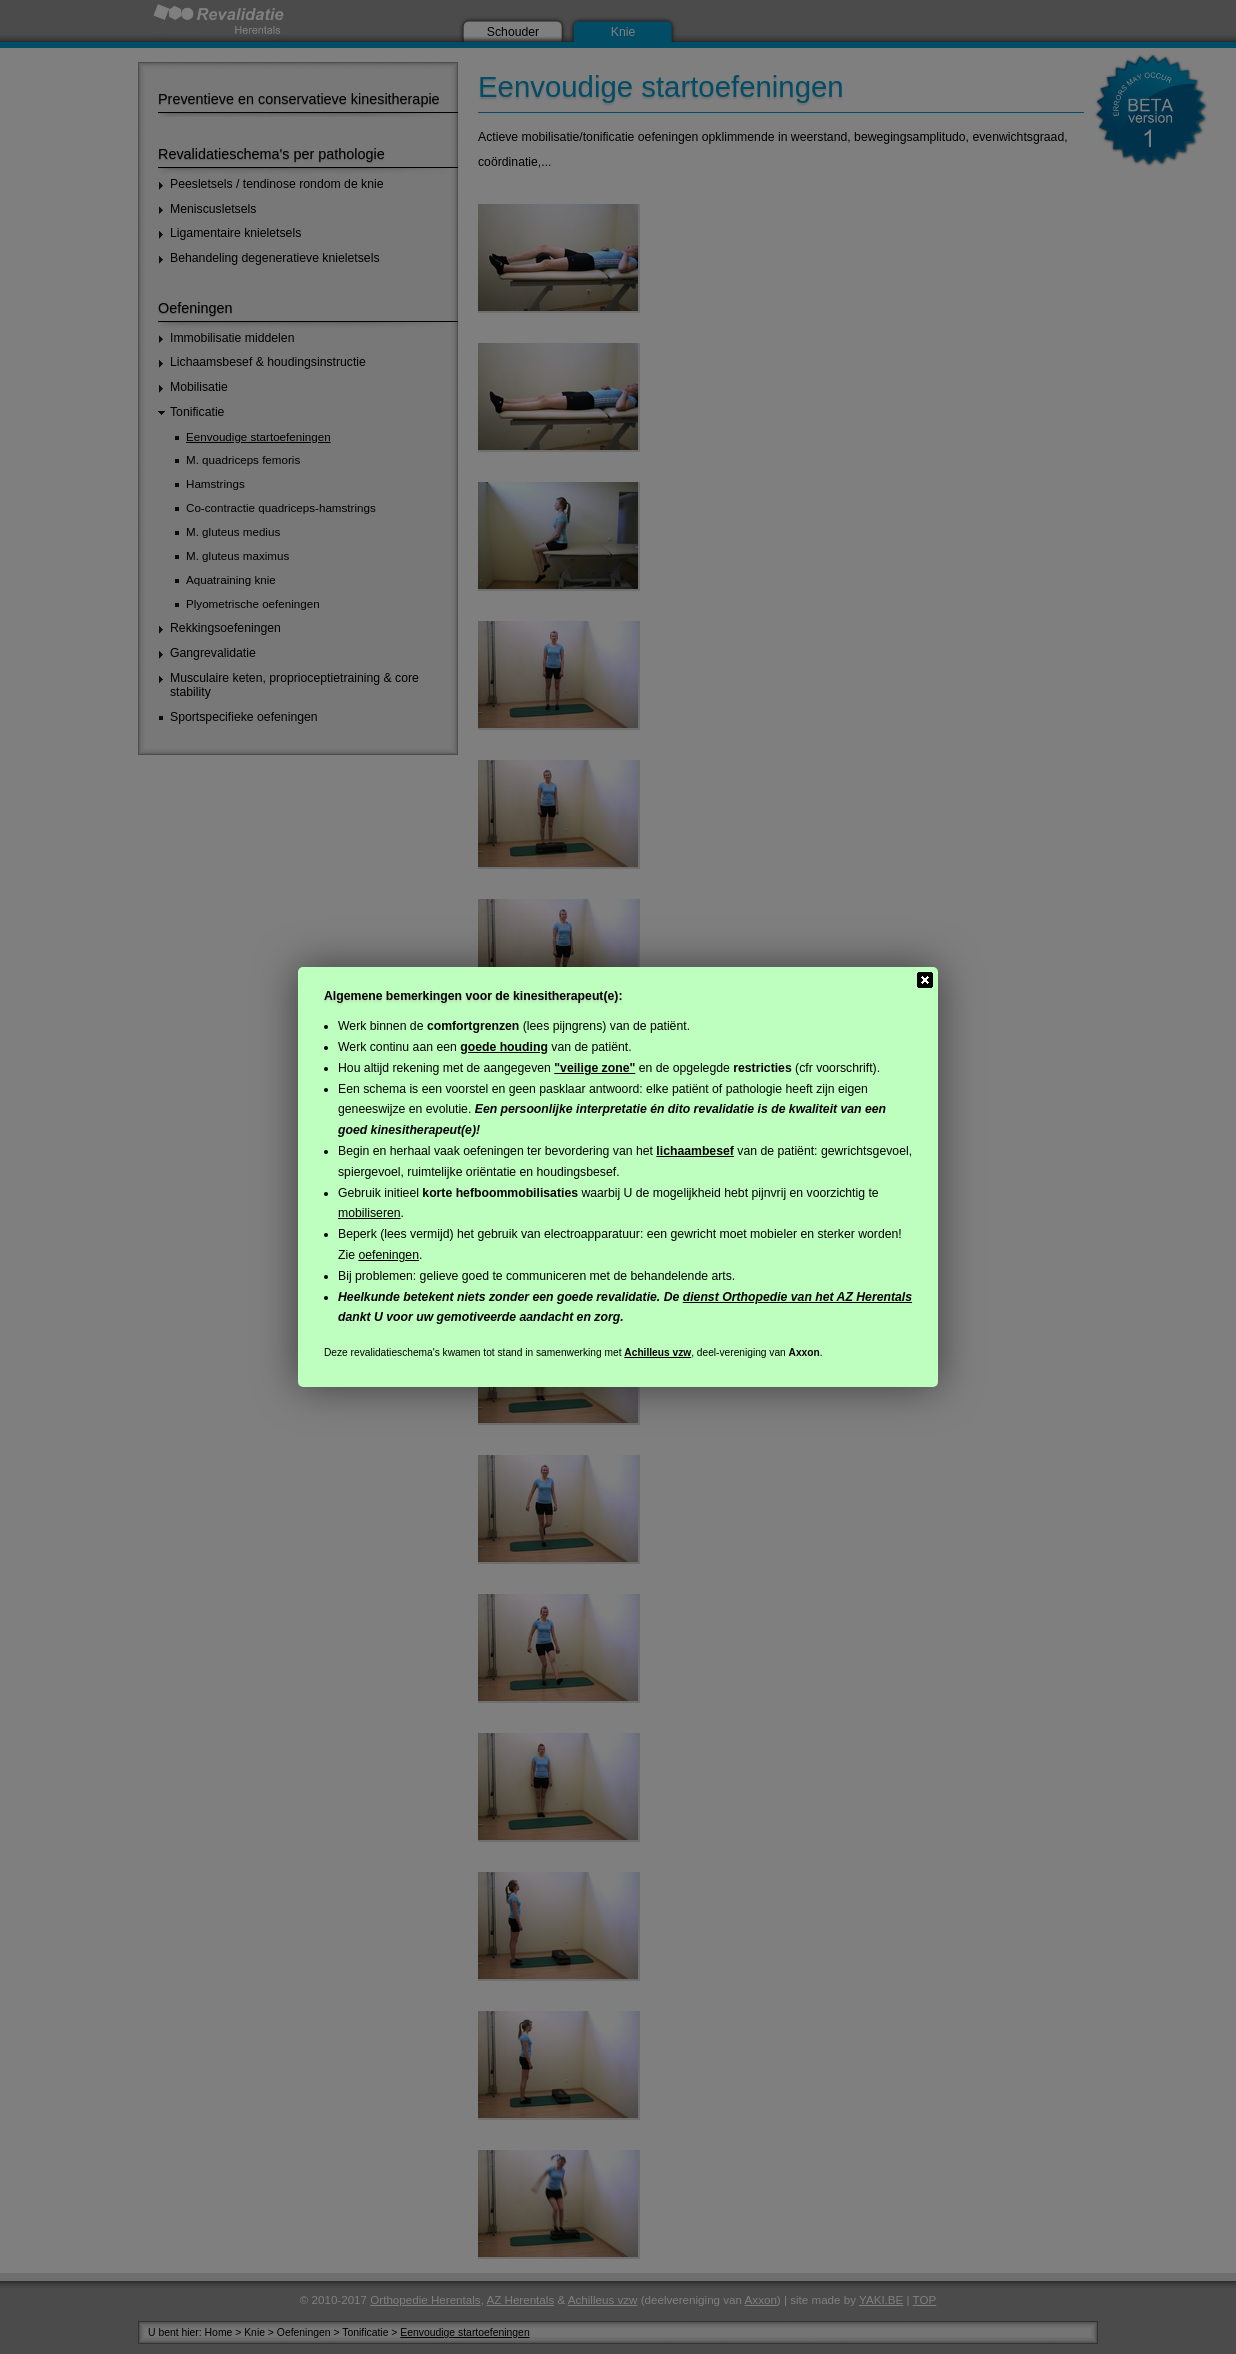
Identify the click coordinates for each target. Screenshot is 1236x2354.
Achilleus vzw (657, 1352)
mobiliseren (369, 1213)
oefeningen (388, 1255)
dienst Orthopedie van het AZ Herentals (797, 1297)
